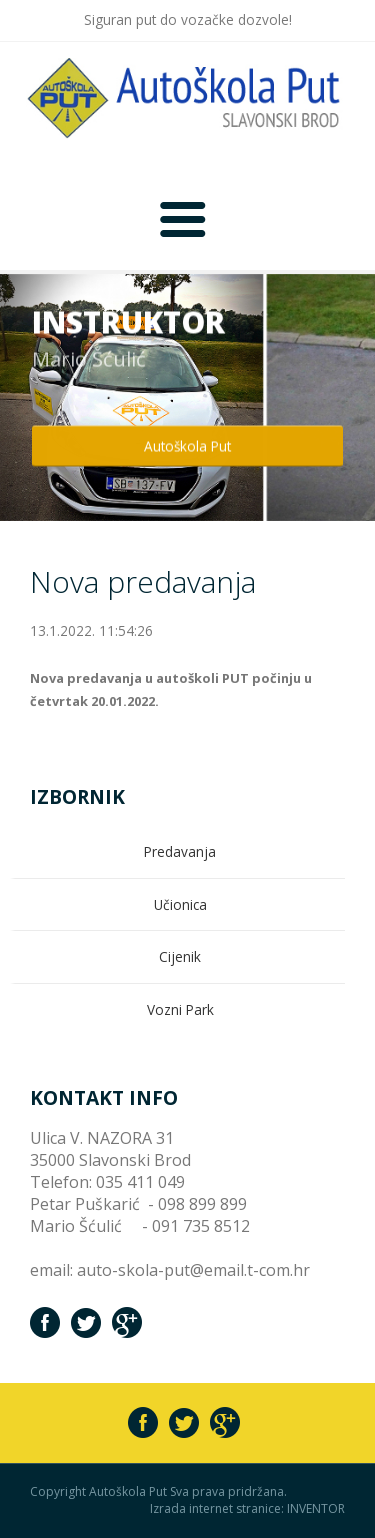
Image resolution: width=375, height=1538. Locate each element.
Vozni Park (180, 1009)
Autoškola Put (187, 443)
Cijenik (180, 956)
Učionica (180, 904)
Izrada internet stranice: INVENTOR (247, 1509)
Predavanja (180, 851)
